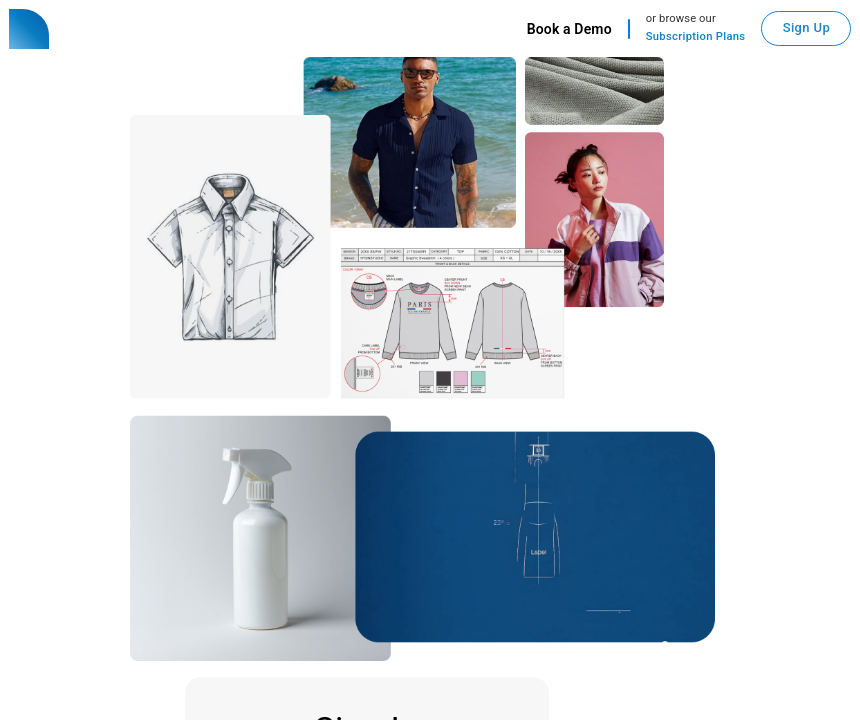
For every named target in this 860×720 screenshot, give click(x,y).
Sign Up (806, 27)
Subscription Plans (696, 36)
